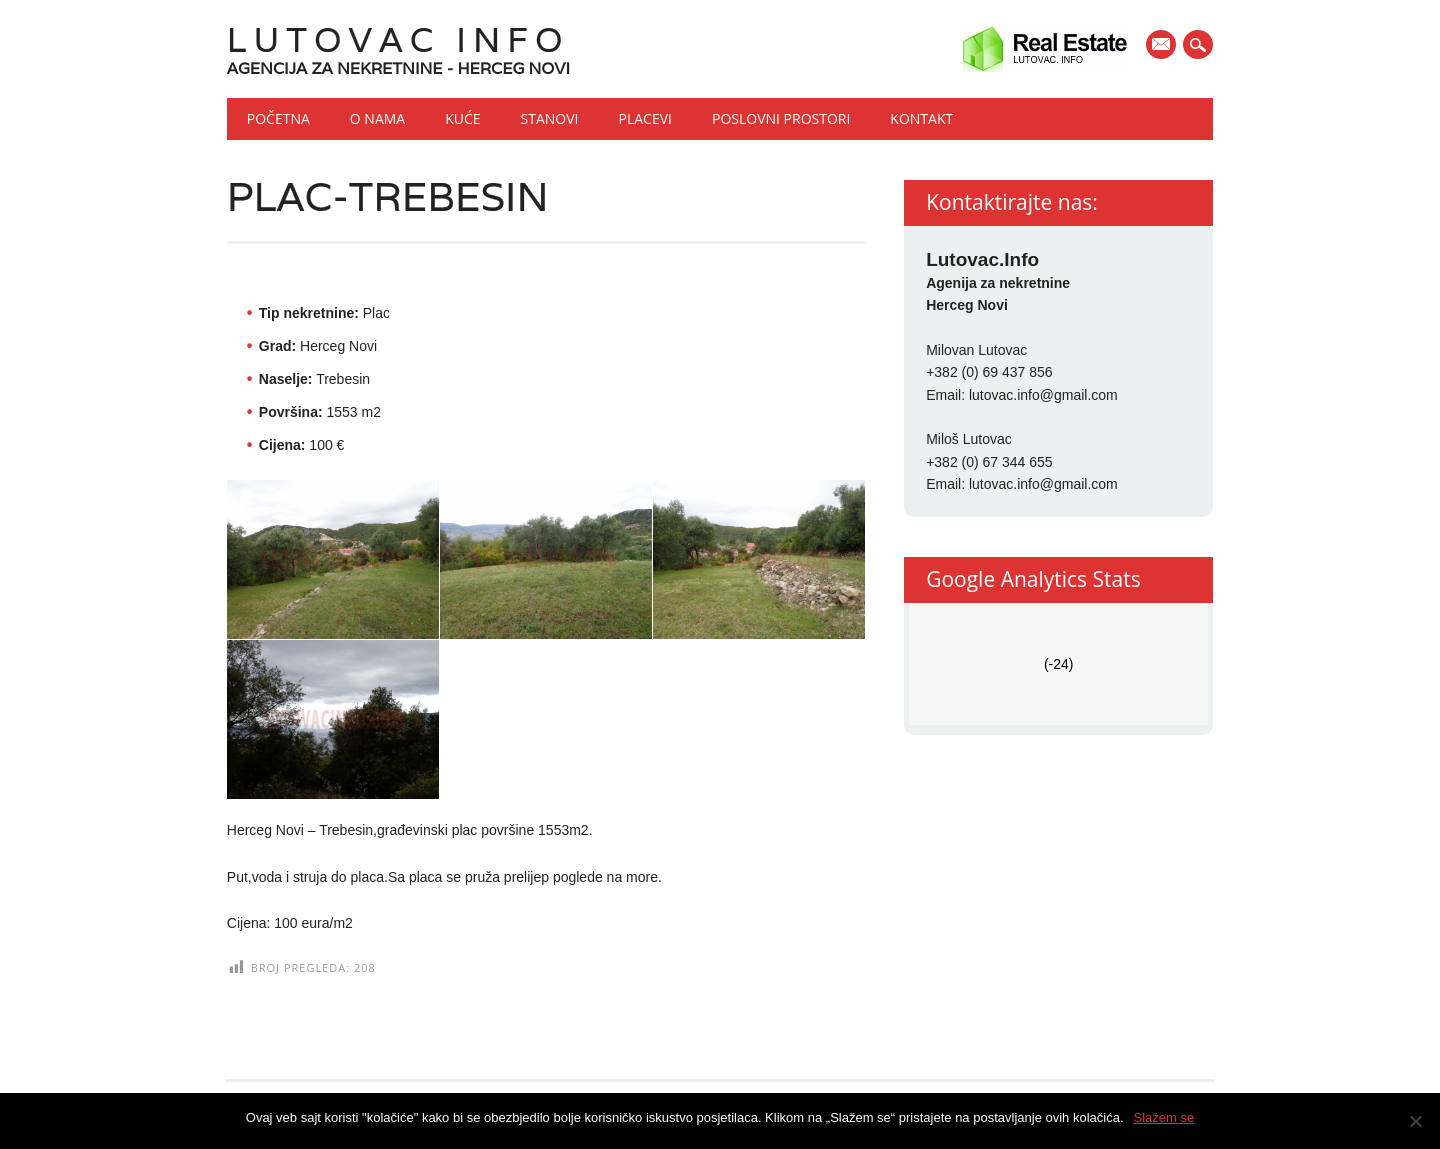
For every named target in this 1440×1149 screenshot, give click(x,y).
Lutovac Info (398, 39)
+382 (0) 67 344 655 (989, 462)
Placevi (645, 118)
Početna (278, 118)
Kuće (462, 118)
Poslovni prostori (781, 118)
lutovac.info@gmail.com (1043, 395)
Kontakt (921, 118)
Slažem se (1164, 1117)
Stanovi (550, 118)
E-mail (1164, 46)
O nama (377, 118)
